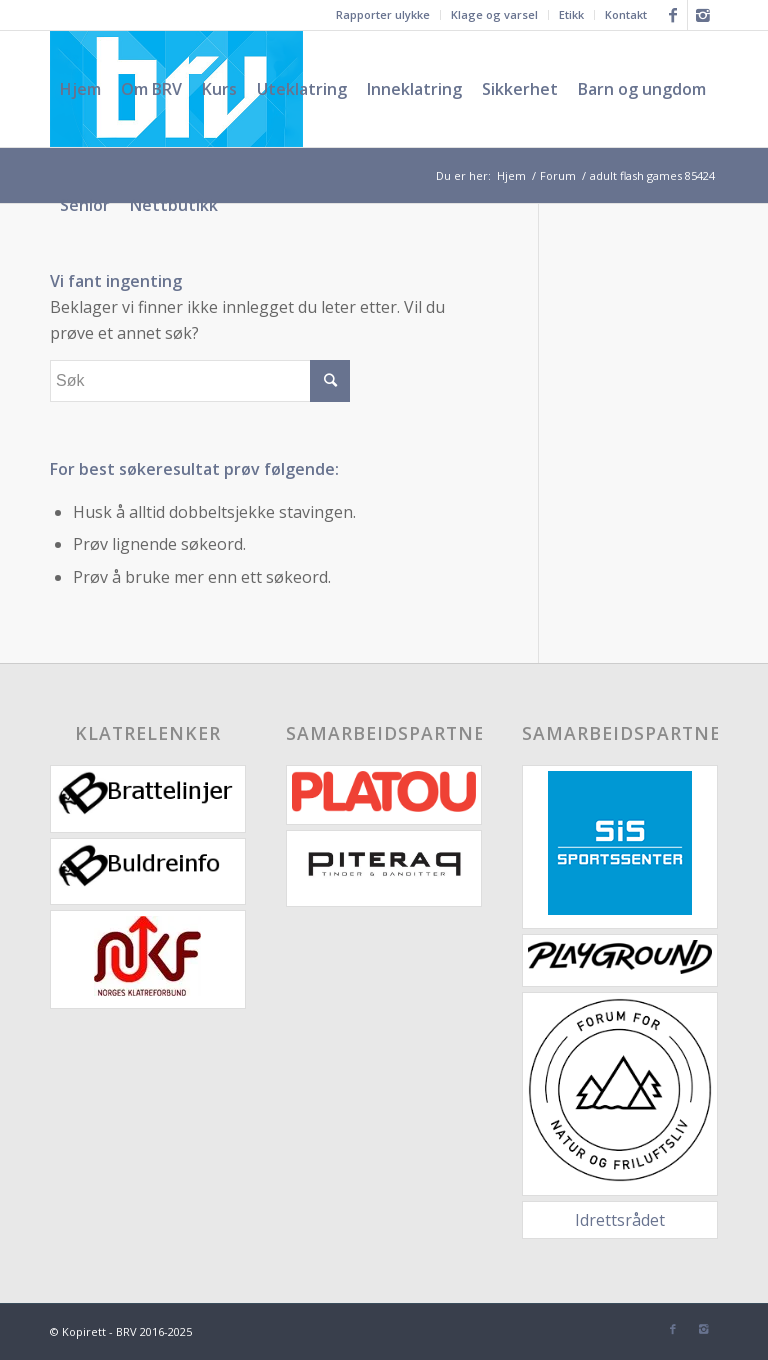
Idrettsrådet (620, 1220)
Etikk (571, 14)
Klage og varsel (494, 14)
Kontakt (626, 14)
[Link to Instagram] (703, 15)
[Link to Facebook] (672, 15)
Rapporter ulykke (383, 14)
